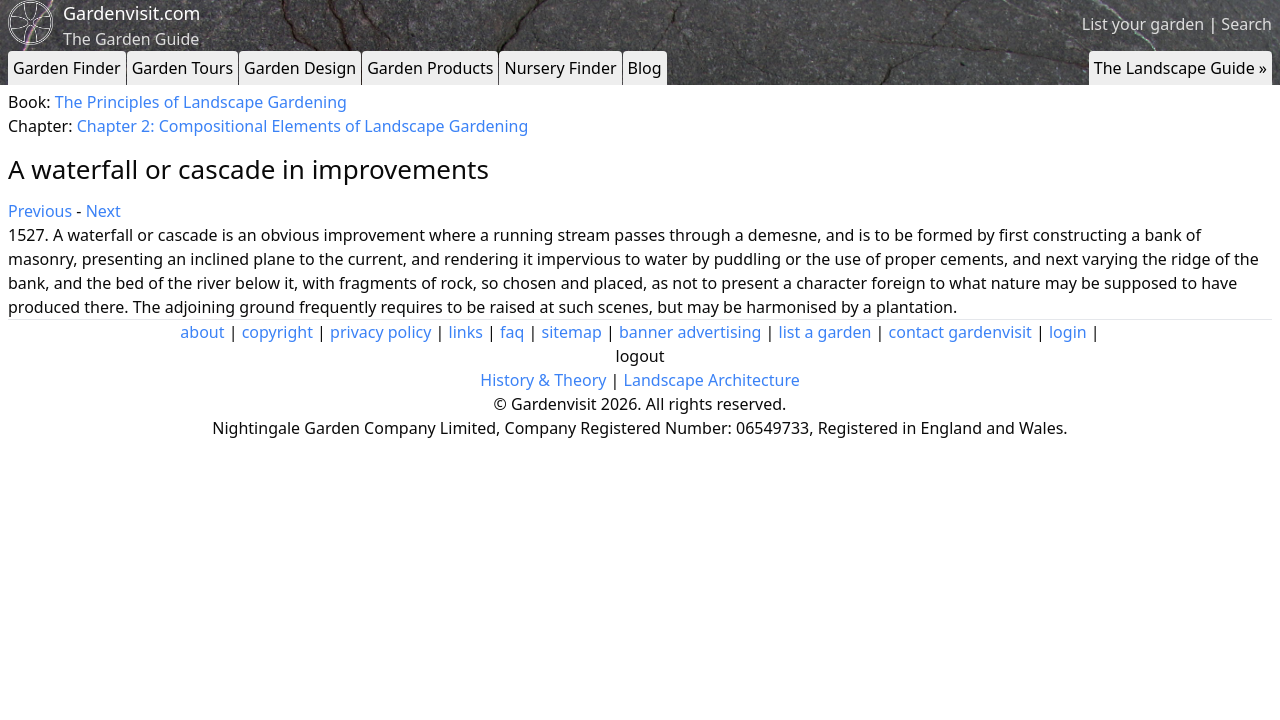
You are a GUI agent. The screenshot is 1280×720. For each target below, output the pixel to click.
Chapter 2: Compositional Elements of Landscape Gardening (303, 126)
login (1068, 332)
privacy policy (380, 332)
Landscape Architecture (712, 380)
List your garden (1143, 24)
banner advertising (690, 332)
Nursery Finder (560, 68)
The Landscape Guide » (1180, 68)
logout (640, 356)
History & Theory (543, 380)
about (202, 332)
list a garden (825, 332)
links (466, 332)
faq (512, 332)
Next (103, 211)
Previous (40, 211)
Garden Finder (67, 68)
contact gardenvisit (960, 332)
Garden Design (300, 68)
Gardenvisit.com (131, 13)
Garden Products (430, 68)
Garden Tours (182, 68)
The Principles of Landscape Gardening (201, 102)
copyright (277, 332)
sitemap (572, 332)
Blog (645, 68)
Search (1246, 24)
